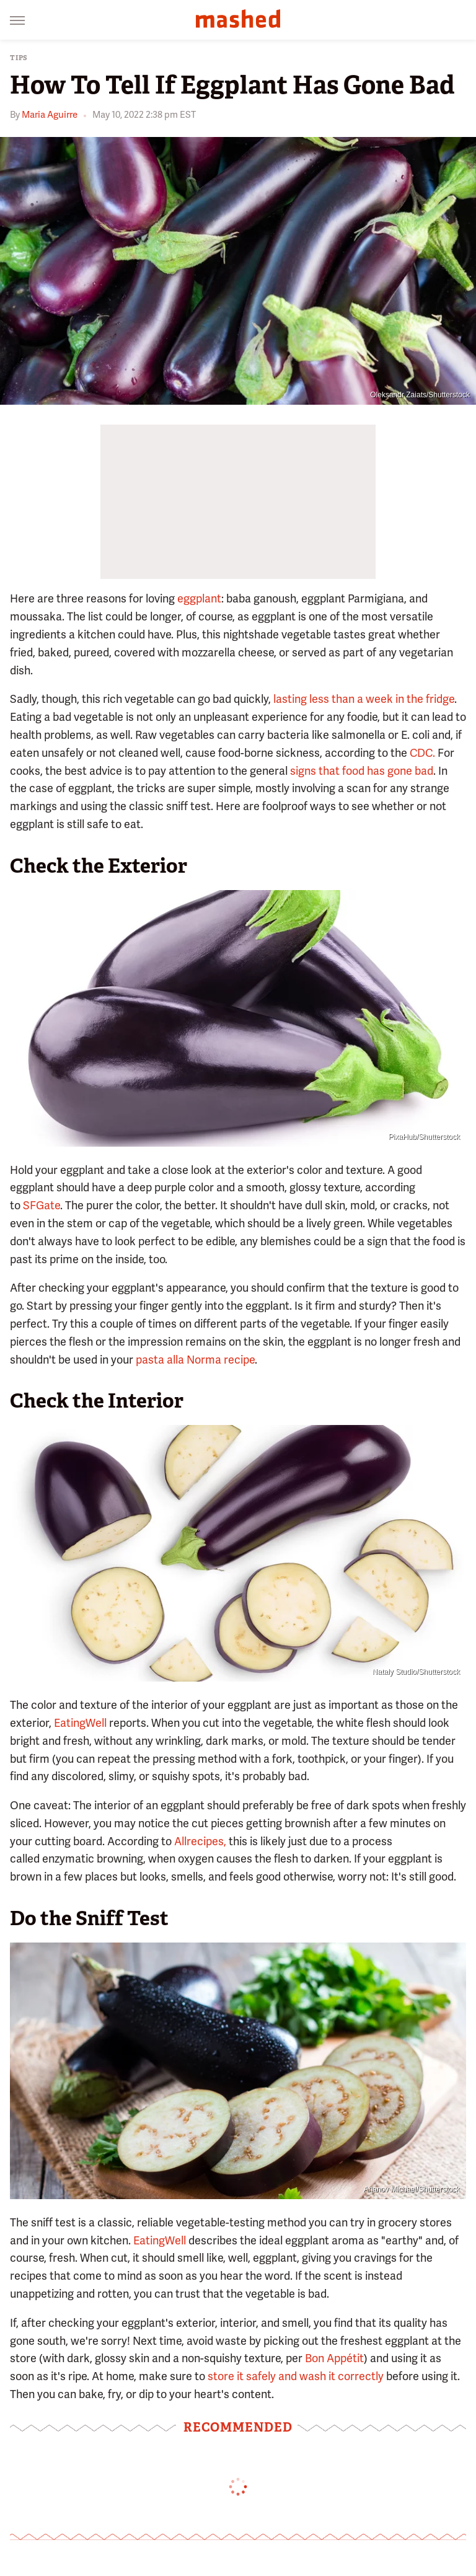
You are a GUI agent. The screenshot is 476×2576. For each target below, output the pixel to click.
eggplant (199, 598)
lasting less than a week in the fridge (363, 699)
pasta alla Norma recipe (195, 1359)
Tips (19, 58)
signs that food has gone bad (361, 771)
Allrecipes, (200, 1841)
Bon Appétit (334, 2358)
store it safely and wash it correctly (296, 2376)
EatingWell (80, 1723)
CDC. (422, 753)
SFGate (41, 1205)
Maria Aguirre (49, 114)
